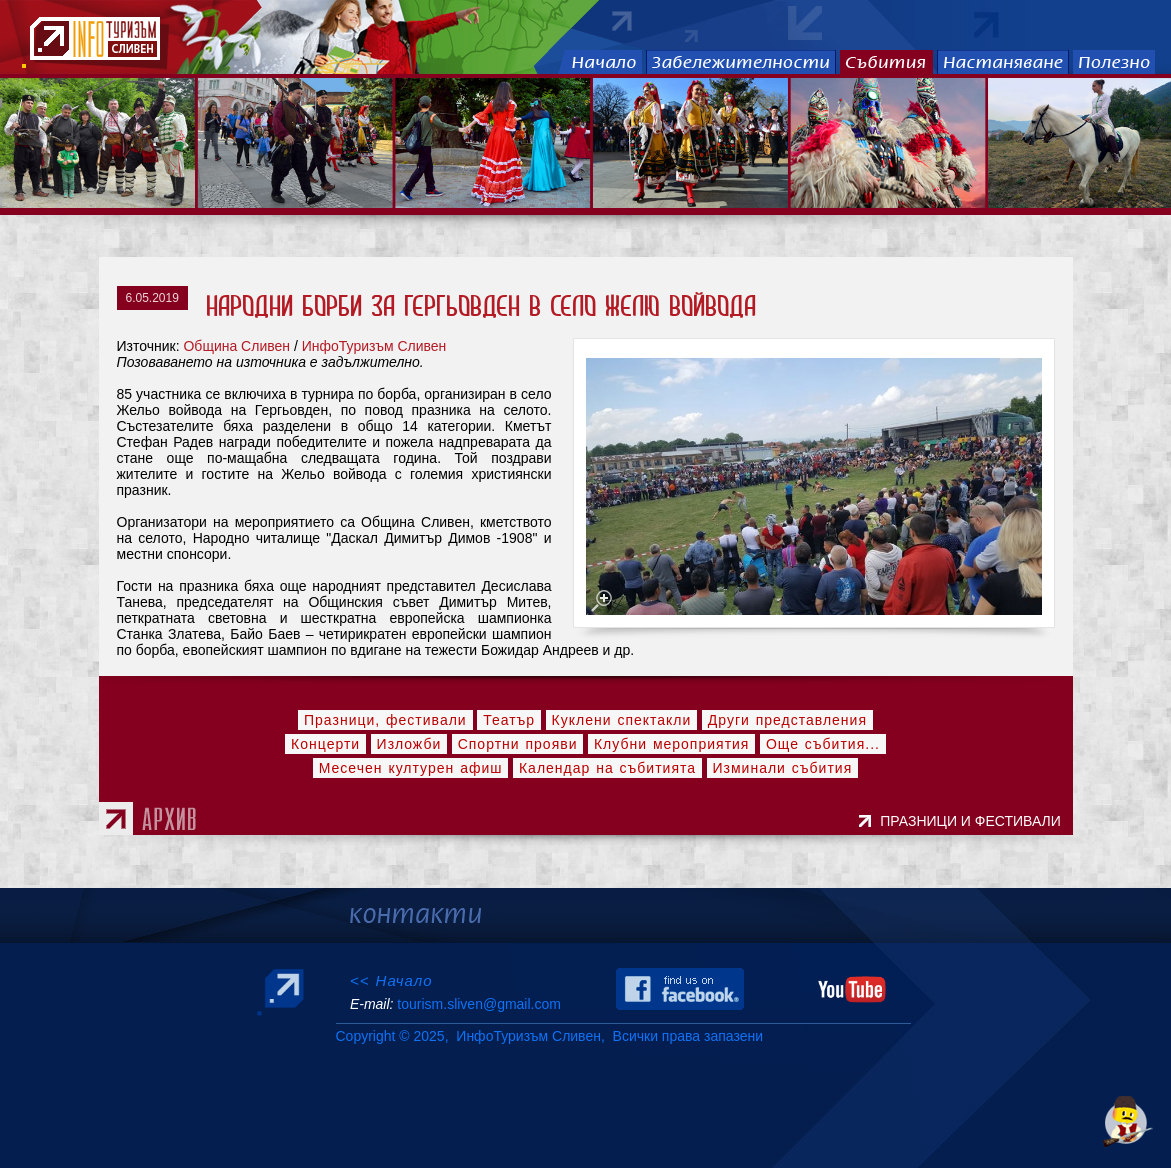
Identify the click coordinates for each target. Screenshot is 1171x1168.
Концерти (325, 744)
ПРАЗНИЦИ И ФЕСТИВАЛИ (974, 821)
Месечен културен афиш (411, 768)
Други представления (787, 720)
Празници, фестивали (385, 720)
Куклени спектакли (622, 720)
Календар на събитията (607, 768)
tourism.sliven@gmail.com (478, 1004)
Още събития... (823, 744)
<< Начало (391, 980)
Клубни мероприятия (672, 744)
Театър (509, 720)
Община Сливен (236, 346)
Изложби (409, 744)
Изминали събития (783, 768)
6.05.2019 (152, 298)
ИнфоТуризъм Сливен (374, 346)
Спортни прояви (518, 744)
